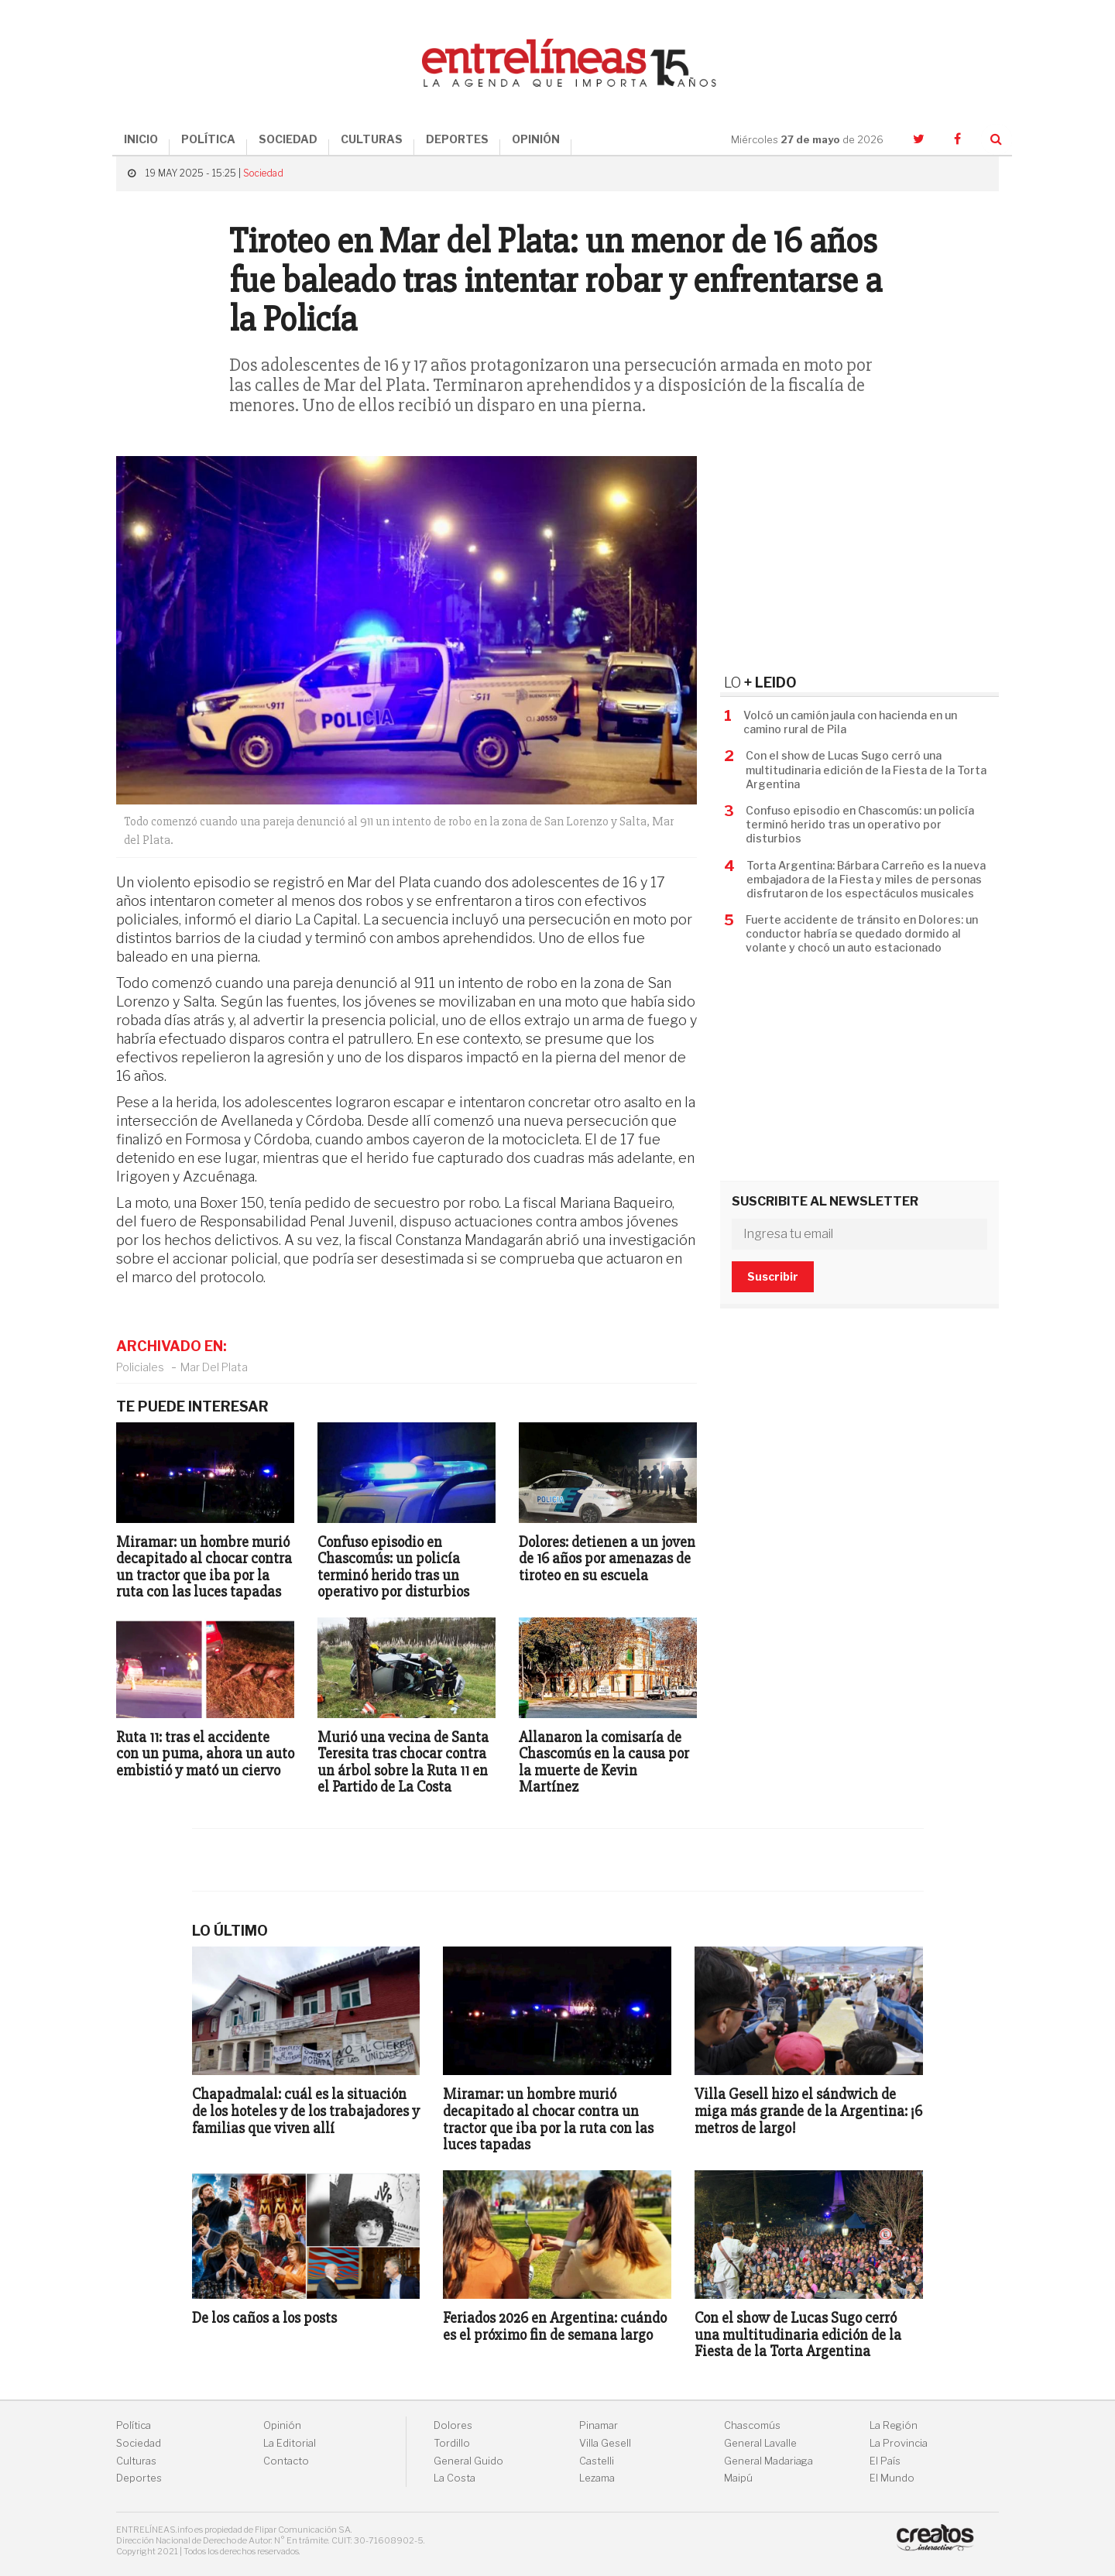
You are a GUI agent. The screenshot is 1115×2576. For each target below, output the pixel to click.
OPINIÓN (536, 139)
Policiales (140, 1367)
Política (133, 2425)
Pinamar (598, 2425)
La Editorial (289, 2443)
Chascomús (752, 2425)
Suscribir (772, 1276)
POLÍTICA (208, 139)
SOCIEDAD (288, 139)
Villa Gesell (605, 2443)
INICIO (141, 139)
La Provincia (899, 2443)
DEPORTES (457, 139)
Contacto (286, 2461)
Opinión (282, 2425)
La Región (894, 2425)
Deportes (139, 2478)
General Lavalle (760, 2443)
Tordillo (452, 2443)
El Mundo (892, 2478)
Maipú (738, 2478)
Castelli (596, 2461)
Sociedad (263, 173)
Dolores (453, 2425)
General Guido (468, 2461)
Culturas (136, 2461)
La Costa (454, 2478)
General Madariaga (768, 2461)
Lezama (597, 2478)
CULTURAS (372, 139)
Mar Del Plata (214, 1367)
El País (885, 2461)
